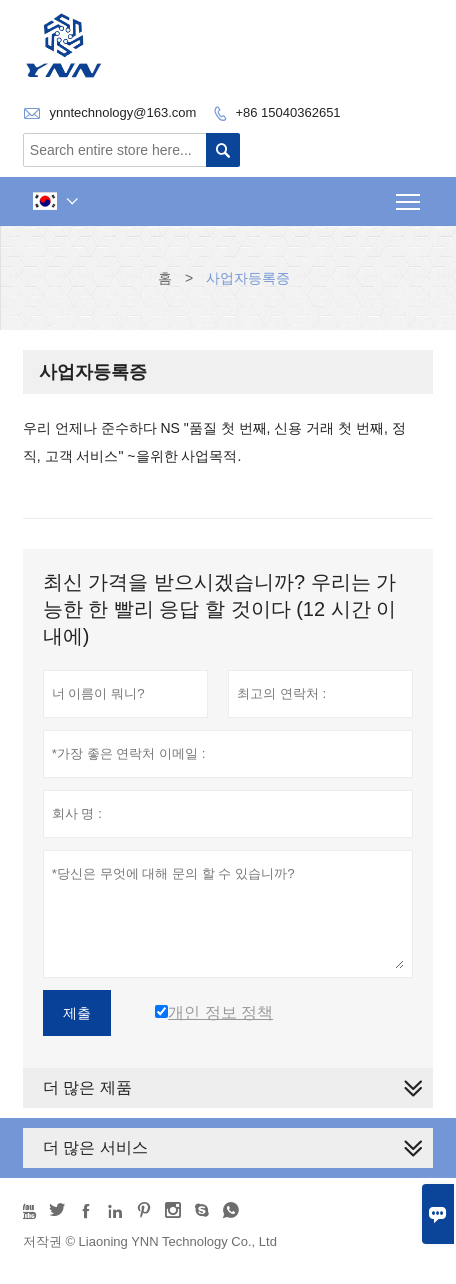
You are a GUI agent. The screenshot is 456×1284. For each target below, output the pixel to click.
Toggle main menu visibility (409, 195)
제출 (77, 1013)
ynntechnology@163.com (122, 112)
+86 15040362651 (287, 112)
